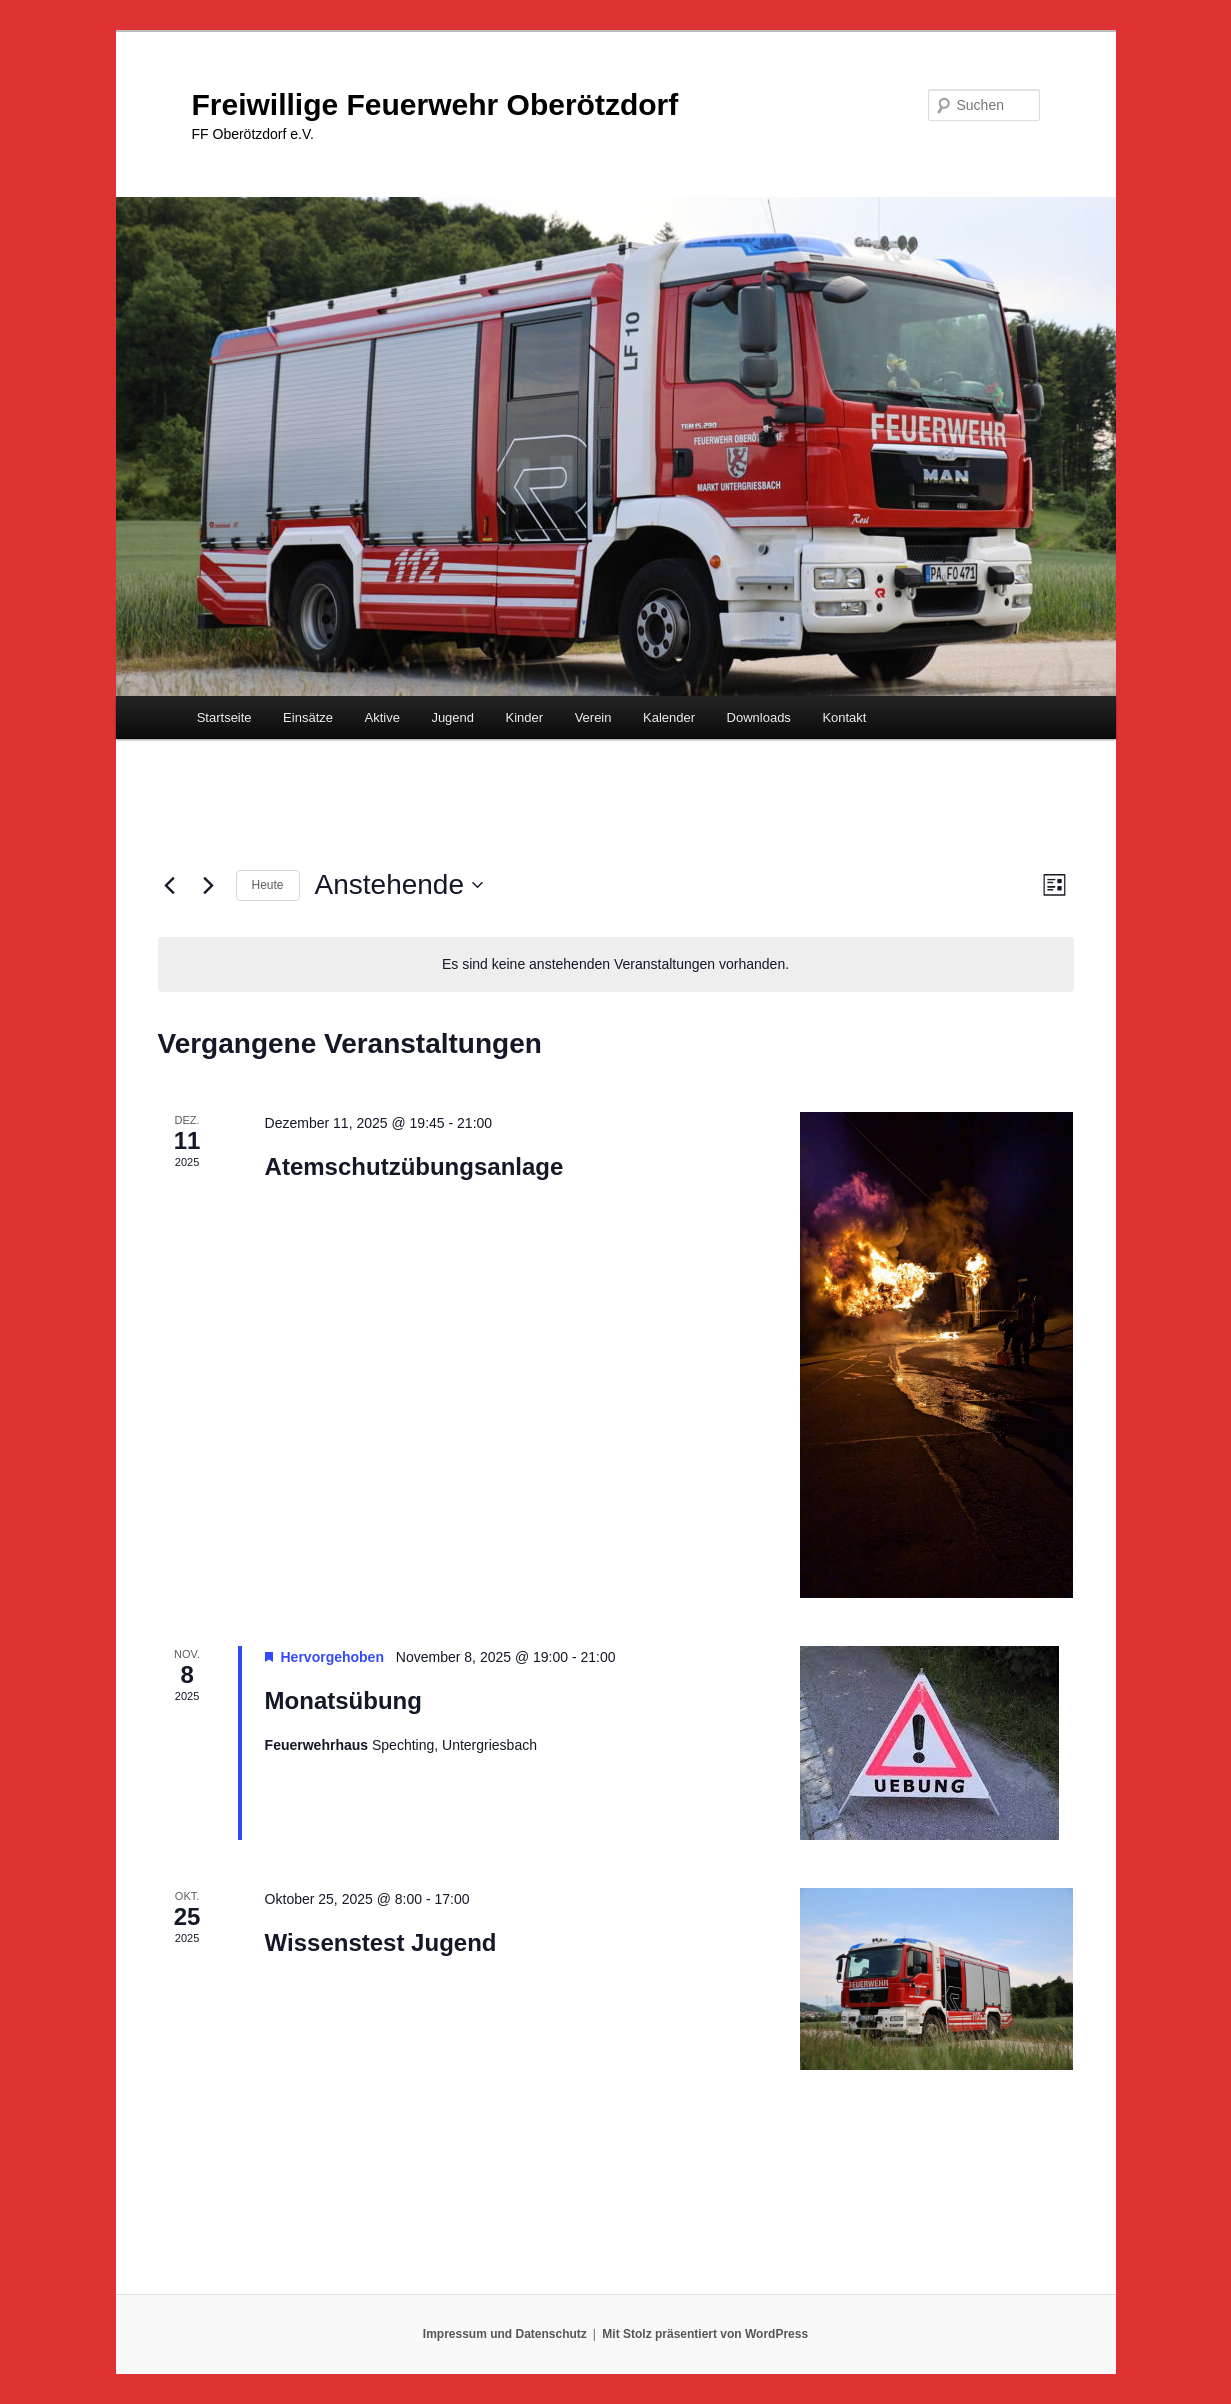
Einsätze (308, 717)
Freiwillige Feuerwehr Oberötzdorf (435, 104)
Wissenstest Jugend (381, 1942)
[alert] (616, 964)
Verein (593, 717)
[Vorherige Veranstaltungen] (170, 885)
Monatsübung (343, 1700)
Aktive (381, 717)
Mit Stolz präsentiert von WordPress (705, 2334)
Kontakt (844, 717)
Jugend (452, 717)
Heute (268, 885)
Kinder (525, 717)
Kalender (669, 717)
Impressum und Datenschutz (505, 2334)
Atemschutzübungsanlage (414, 1166)
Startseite (224, 717)
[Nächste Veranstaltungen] (209, 885)
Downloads (759, 717)
